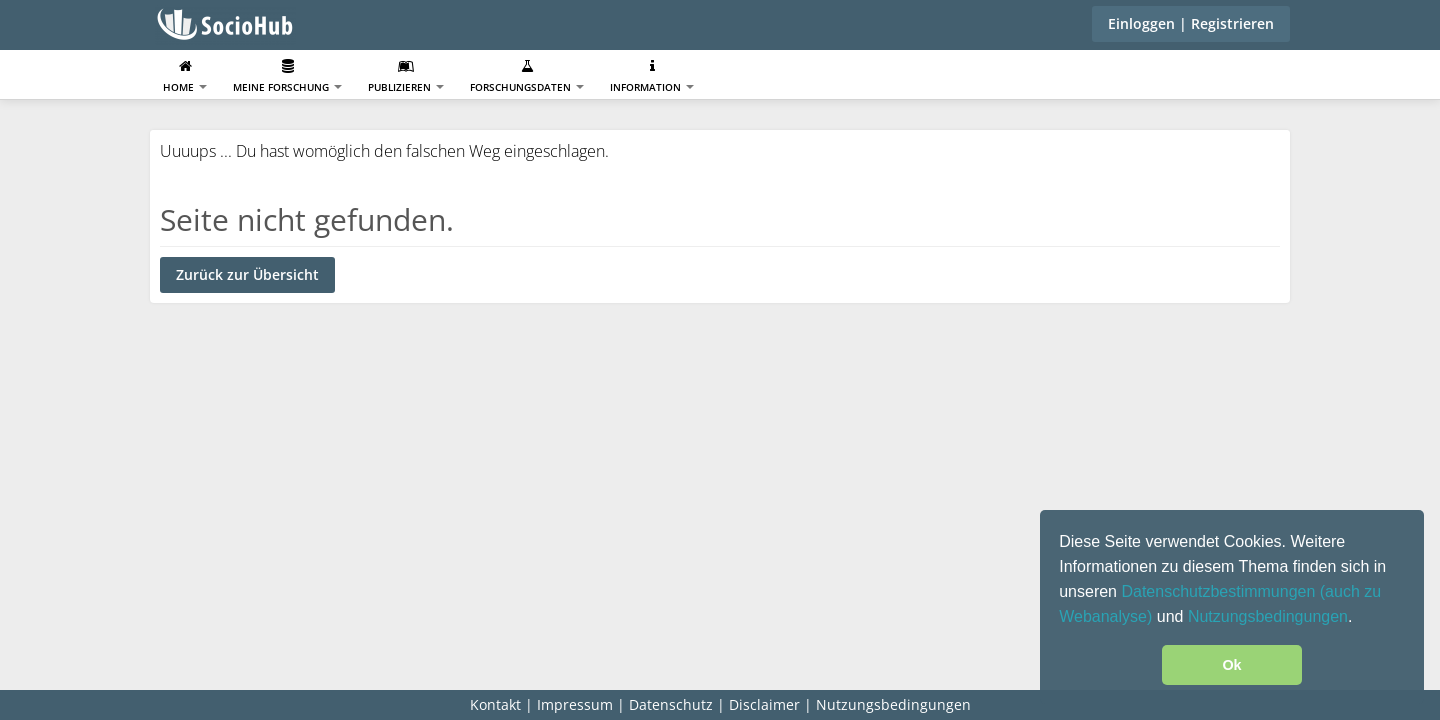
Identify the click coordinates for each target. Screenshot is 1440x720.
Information (652, 76)
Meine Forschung (287, 76)
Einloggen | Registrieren (1191, 23)
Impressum (575, 704)
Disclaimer (764, 704)
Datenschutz (671, 704)
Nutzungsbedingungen (1268, 616)
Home (185, 76)
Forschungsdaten (527, 76)
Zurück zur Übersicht (247, 274)
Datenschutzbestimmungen (1220, 591)
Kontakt (495, 704)
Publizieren (406, 76)
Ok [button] (1231, 665)
